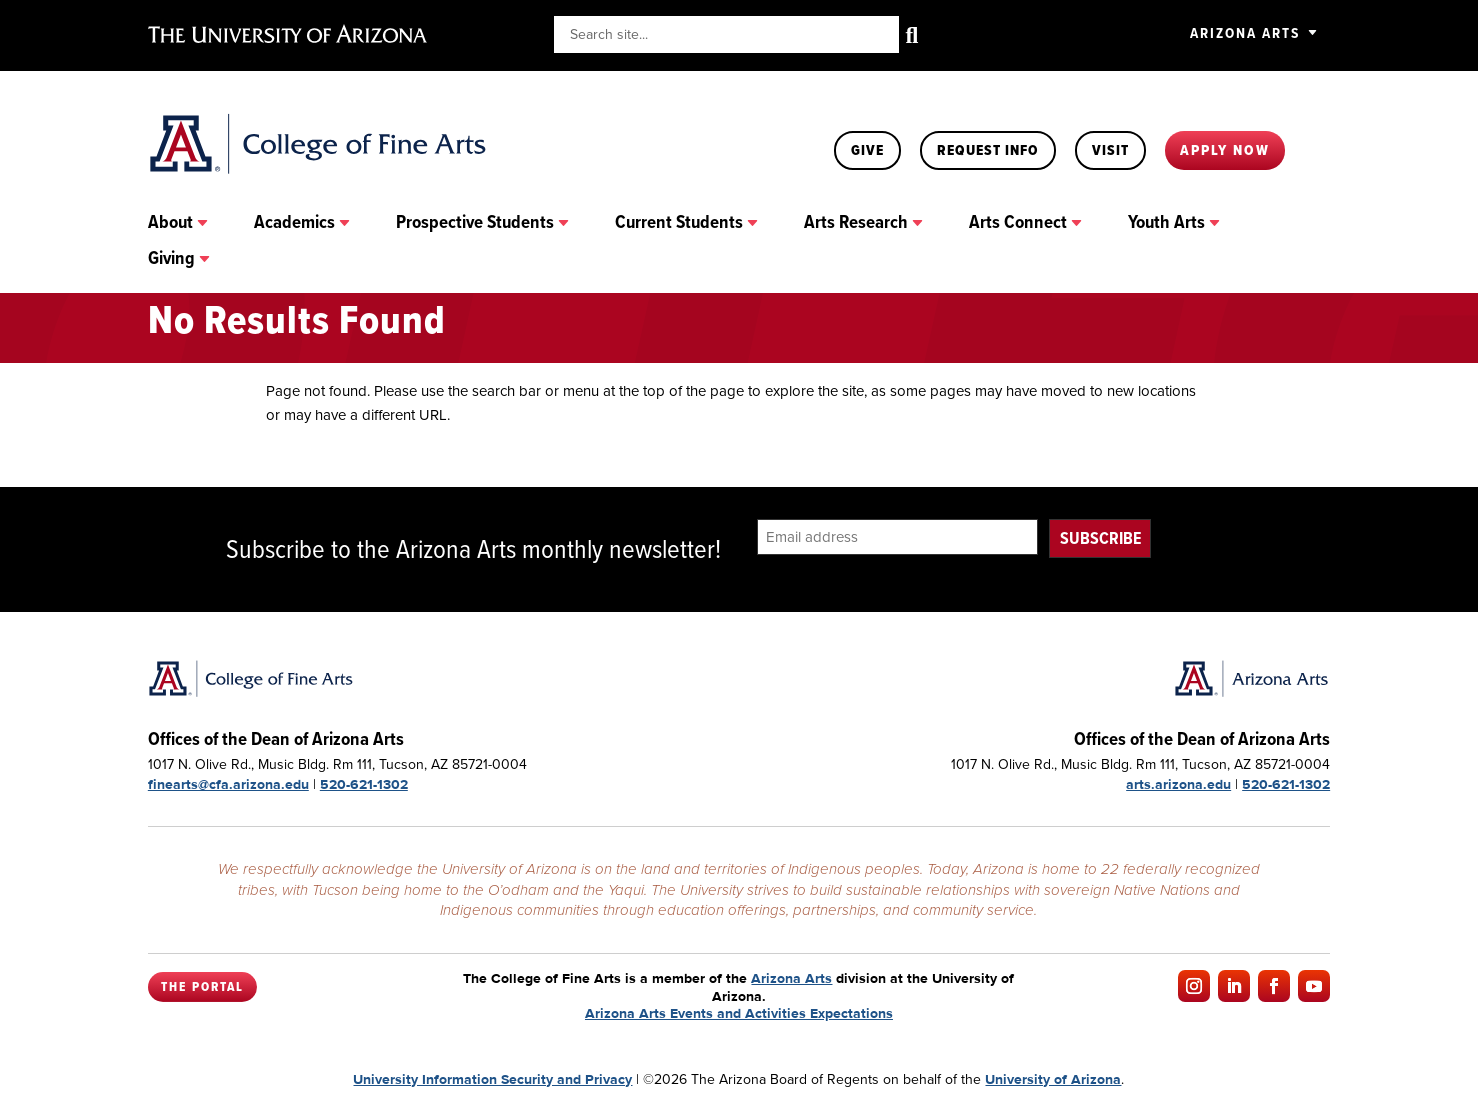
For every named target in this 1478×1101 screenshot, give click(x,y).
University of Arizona (1053, 1079)
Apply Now (1225, 150)
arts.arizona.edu (1178, 784)
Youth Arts (1166, 223)
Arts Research (856, 223)
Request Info (988, 150)
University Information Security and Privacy (492, 1079)
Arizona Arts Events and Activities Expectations (739, 1013)
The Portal (202, 987)
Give (867, 150)
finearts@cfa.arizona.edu (228, 784)
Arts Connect (1018, 223)
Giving (171, 259)
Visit (1110, 150)
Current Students (679, 223)
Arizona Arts (1245, 33)
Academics (294, 223)
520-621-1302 (364, 784)
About (170, 223)
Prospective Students (475, 223)
